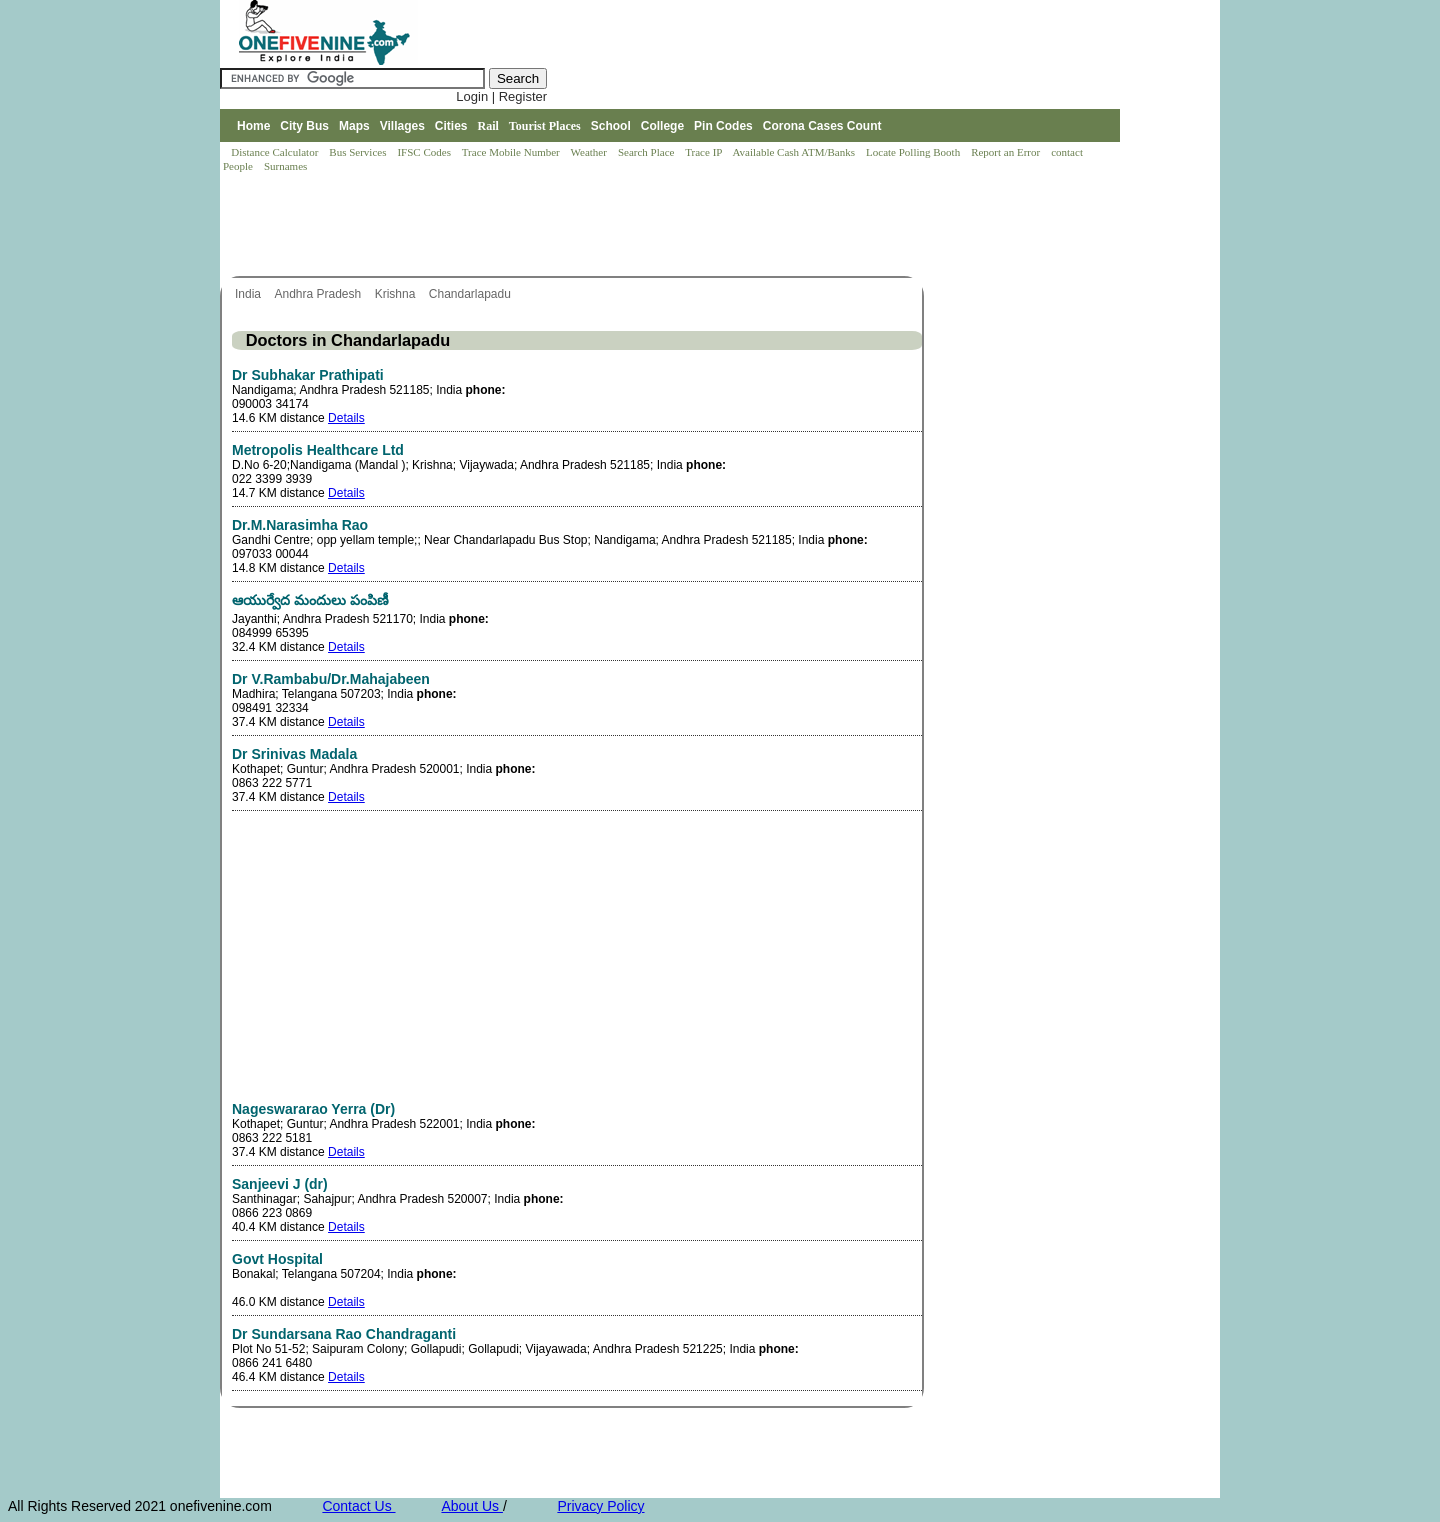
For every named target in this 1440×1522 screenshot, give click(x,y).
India (249, 294)
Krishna (397, 294)
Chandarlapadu (471, 294)
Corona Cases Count (822, 126)
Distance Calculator (274, 152)
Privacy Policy (600, 1506)
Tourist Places (545, 126)
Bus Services (357, 152)
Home (253, 126)
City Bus (304, 126)
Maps (354, 126)
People (239, 166)
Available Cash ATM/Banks (794, 152)
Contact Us (358, 1506)
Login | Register (501, 96)
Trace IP (705, 152)
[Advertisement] (584, 226)
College (662, 126)
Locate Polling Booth (914, 152)
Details (346, 418)
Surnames (285, 166)
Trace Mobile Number (512, 152)
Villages (402, 126)
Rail (488, 126)
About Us (471, 1506)
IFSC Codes (425, 152)
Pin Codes (723, 126)
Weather (590, 152)
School (611, 126)
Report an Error (1007, 152)
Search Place (647, 152)
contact (1068, 152)
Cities (451, 126)
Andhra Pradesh (319, 294)
